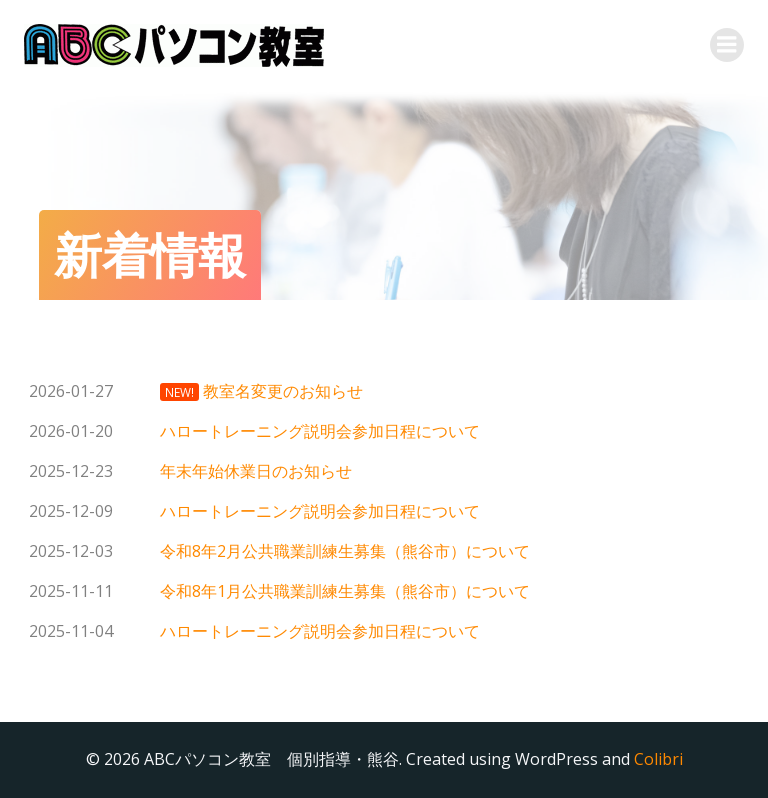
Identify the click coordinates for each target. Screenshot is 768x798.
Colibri (658, 759)
